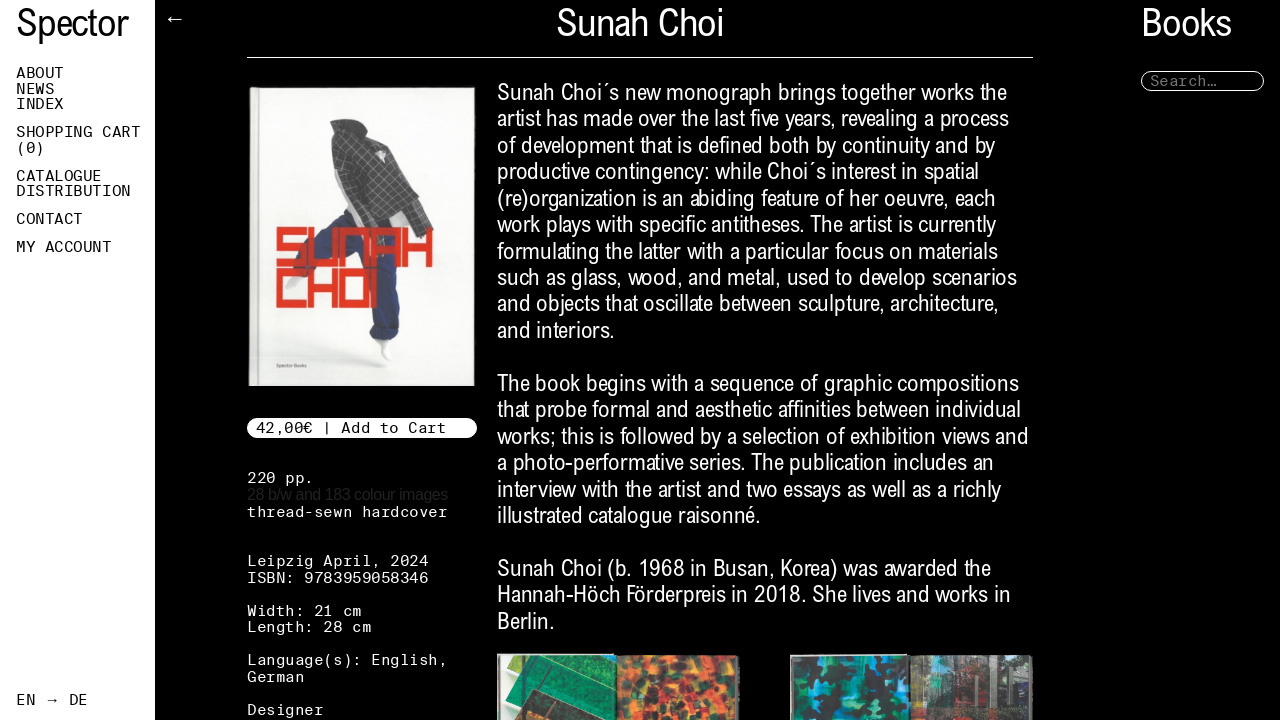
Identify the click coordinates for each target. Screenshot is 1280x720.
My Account (64, 247)
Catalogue (59, 176)
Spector (72, 27)
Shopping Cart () (78, 140)
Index (40, 104)
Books (1186, 27)
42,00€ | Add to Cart (351, 427)
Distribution (73, 191)
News (35, 89)
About (40, 73)
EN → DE (52, 700)
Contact (49, 219)
